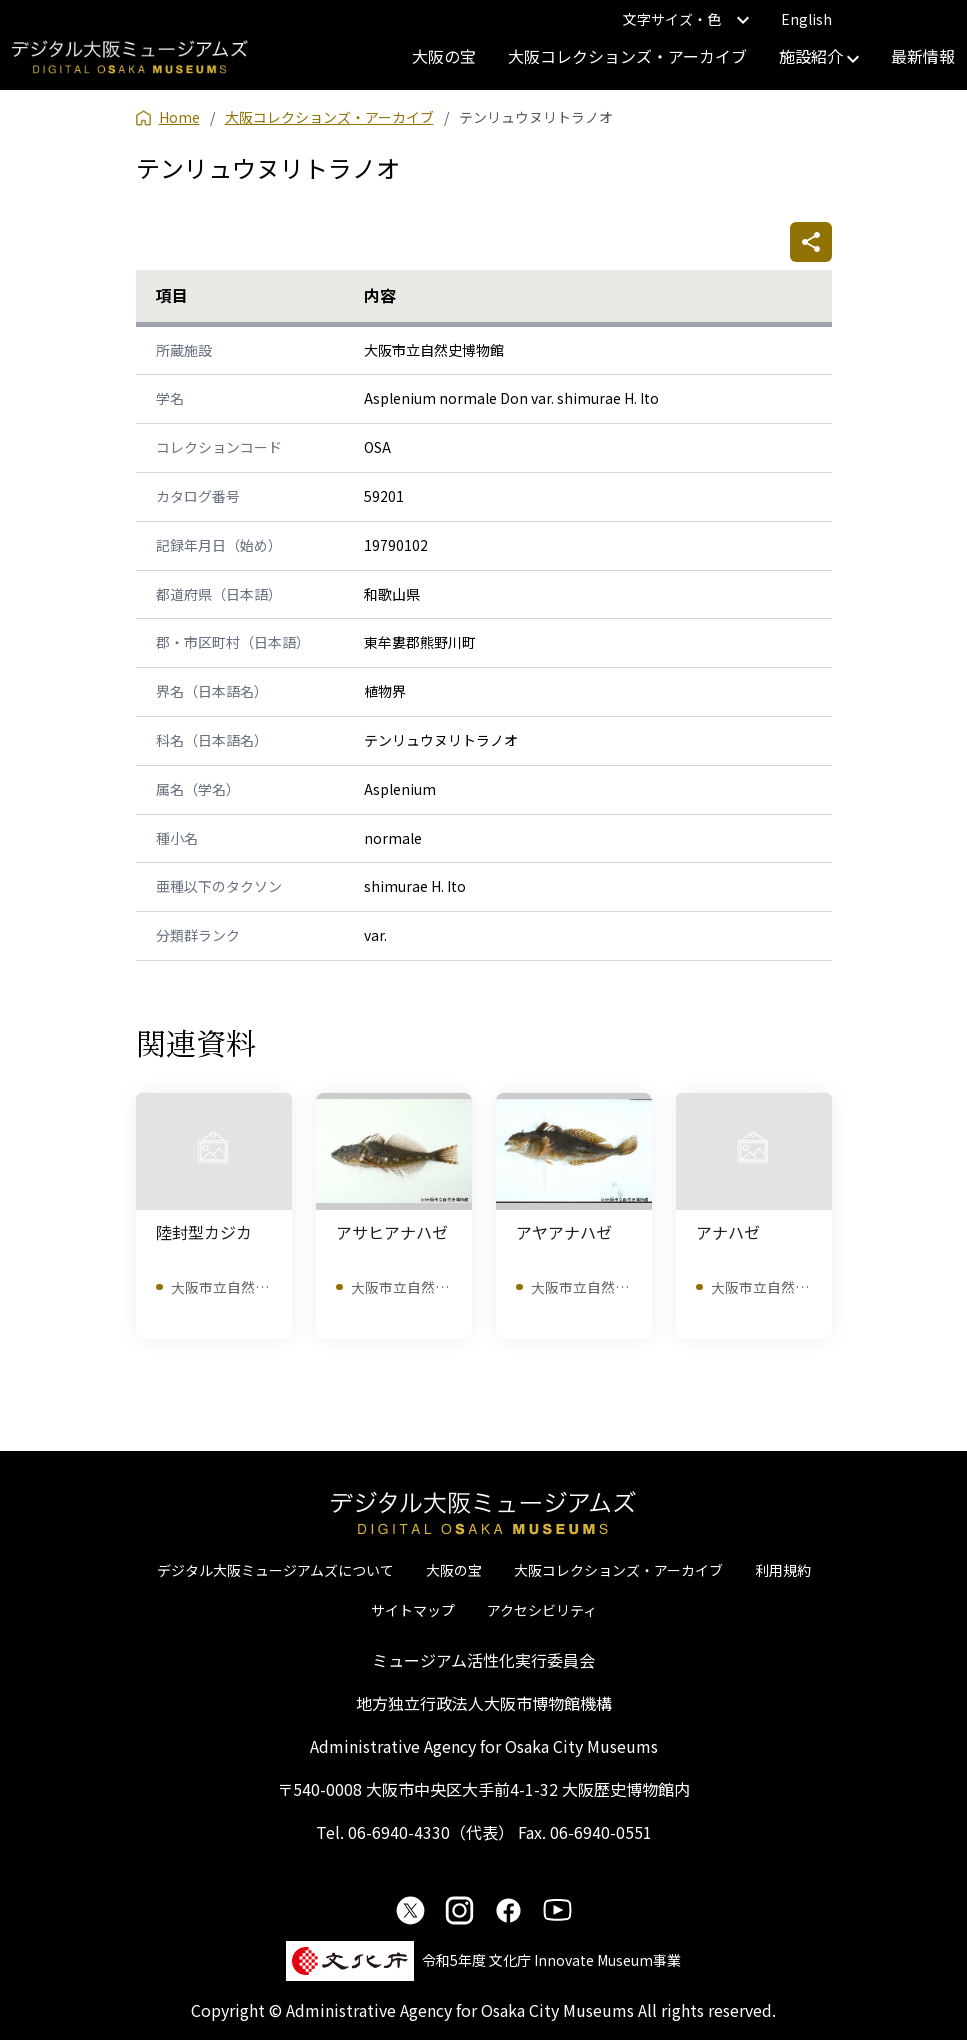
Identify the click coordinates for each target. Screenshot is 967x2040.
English (806, 19)
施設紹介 (819, 56)
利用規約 (783, 1570)
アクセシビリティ (542, 1610)
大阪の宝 (444, 56)
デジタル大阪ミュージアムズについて (275, 1570)
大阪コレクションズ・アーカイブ (627, 56)
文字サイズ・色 (686, 19)
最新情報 (923, 56)
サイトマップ (413, 1610)
